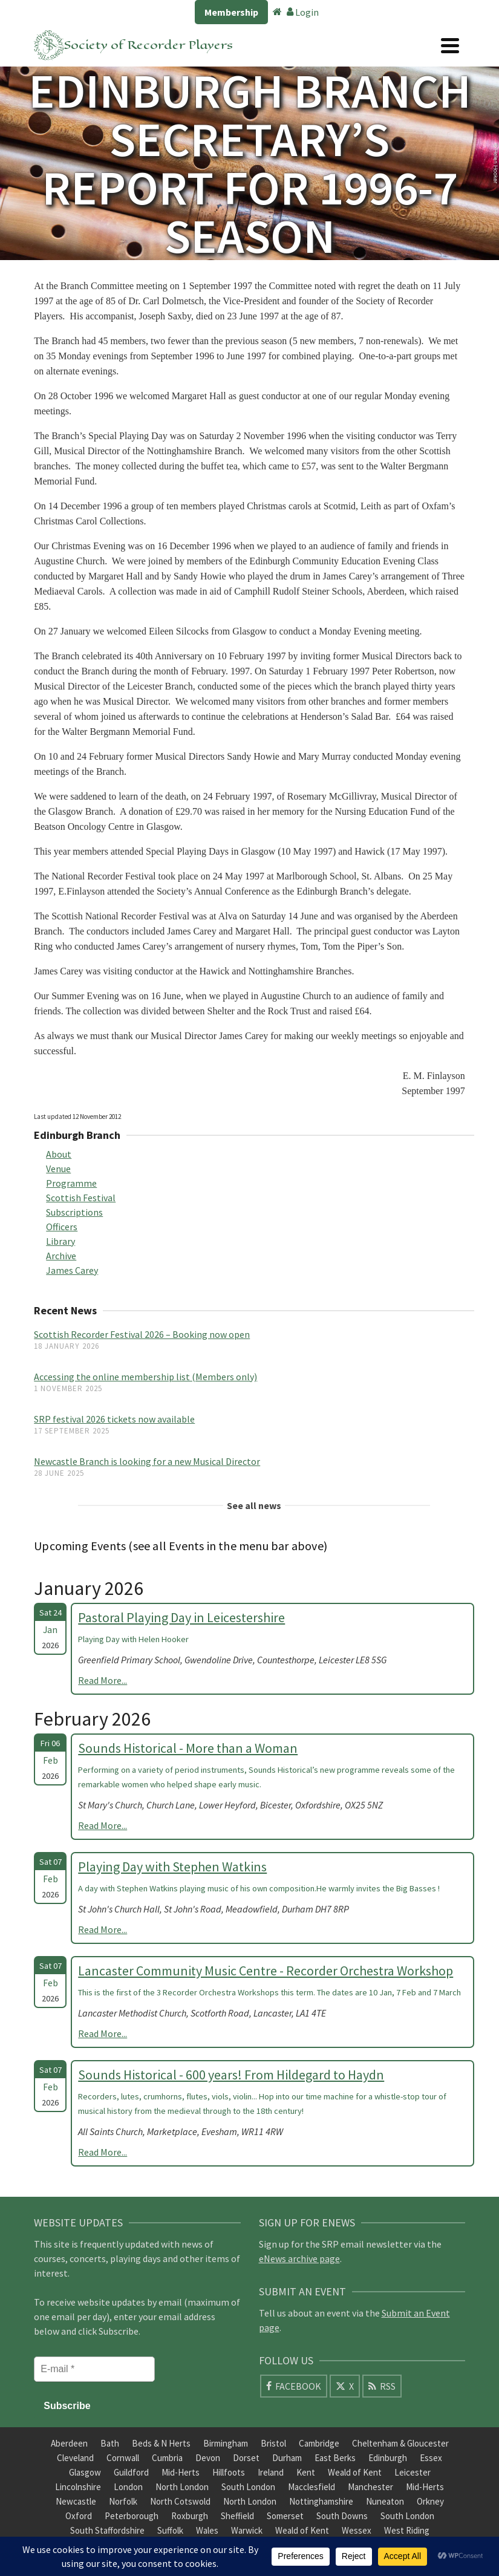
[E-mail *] (94, 2369)
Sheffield (237, 2516)
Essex (431, 2458)
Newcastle (76, 2501)
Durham (287, 2458)
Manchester (370, 2487)
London (128, 2487)
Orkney (430, 2501)
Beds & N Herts (161, 2443)
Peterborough (131, 2516)
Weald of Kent (355, 2472)
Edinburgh (387, 2458)
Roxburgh (189, 2516)
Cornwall (122, 2458)
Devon (207, 2458)
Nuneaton (385, 2501)
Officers (61, 1227)
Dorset (246, 2458)
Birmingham (225, 2443)
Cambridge (319, 2443)
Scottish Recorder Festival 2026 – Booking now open (142, 1334)
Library (60, 1241)
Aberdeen (69, 2443)
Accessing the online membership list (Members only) (145, 1377)
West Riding (406, 2530)
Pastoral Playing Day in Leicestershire (181, 1617)
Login (303, 12)
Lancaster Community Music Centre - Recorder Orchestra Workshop (265, 1970)
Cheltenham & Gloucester (400, 2443)
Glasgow (85, 2472)
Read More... (102, 1680)
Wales (207, 2530)
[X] (345, 2386)
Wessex (356, 2530)
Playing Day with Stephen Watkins (172, 1866)
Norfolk (123, 2501)
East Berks (335, 2458)
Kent (305, 2472)
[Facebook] (293, 2386)
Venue (58, 1168)
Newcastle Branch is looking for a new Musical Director (147, 1461)
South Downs (342, 2516)
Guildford (131, 2472)
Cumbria (167, 2458)
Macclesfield (311, 2487)
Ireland (271, 2472)
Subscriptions (74, 1212)
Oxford (78, 2516)
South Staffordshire (107, 2530)
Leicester (412, 2472)
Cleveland (75, 2458)
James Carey (72, 1270)
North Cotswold (180, 2501)
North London (182, 2487)
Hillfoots (228, 2472)
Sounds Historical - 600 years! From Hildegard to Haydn (231, 2074)
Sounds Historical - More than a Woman (188, 1748)
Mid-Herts (180, 2472)
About (58, 1154)
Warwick (247, 2530)
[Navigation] (450, 45)
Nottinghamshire (321, 2501)
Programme (71, 1183)
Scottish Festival (81, 1198)
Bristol (273, 2443)
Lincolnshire (78, 2487)
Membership (231, 12)
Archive (61, 1256)
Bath (109, 2443)
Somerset (285, 2516)
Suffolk (170, 2530)
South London (248, 2487)
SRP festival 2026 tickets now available (114, 1419)
